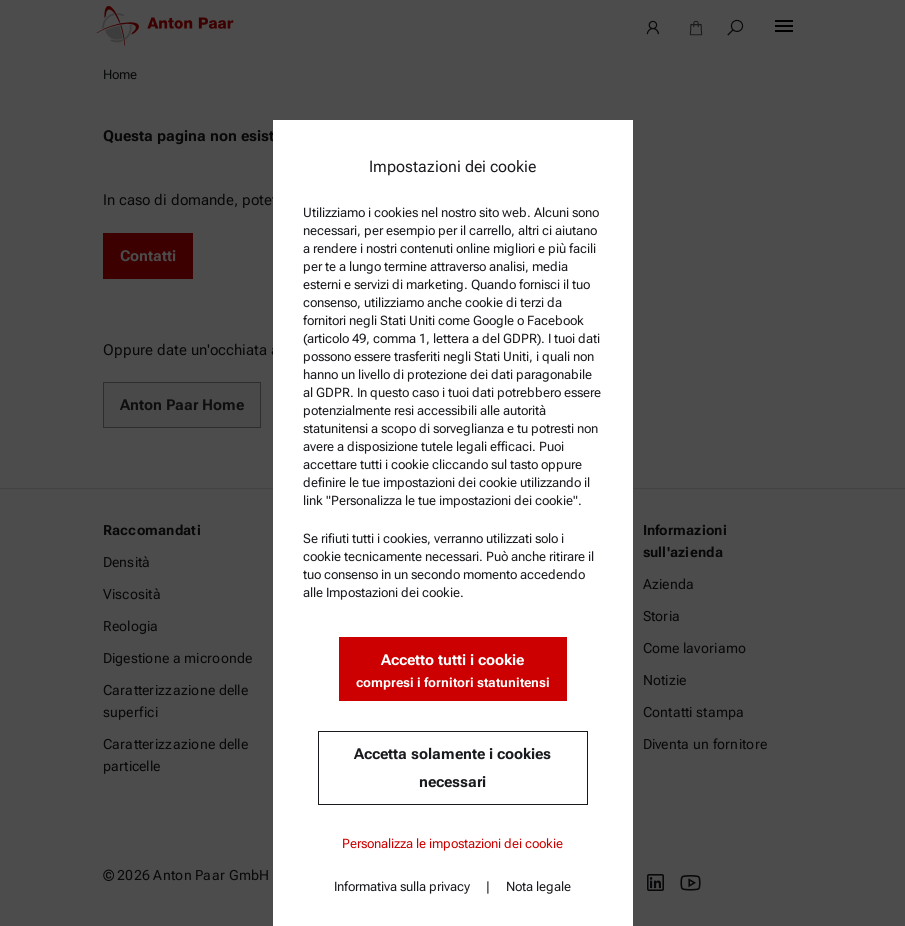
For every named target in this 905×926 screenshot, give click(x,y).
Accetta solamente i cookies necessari (452, 768)
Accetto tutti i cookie (453, 671)
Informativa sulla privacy (402, 886)
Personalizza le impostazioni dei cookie (452, 843)
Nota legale (538, 886)
